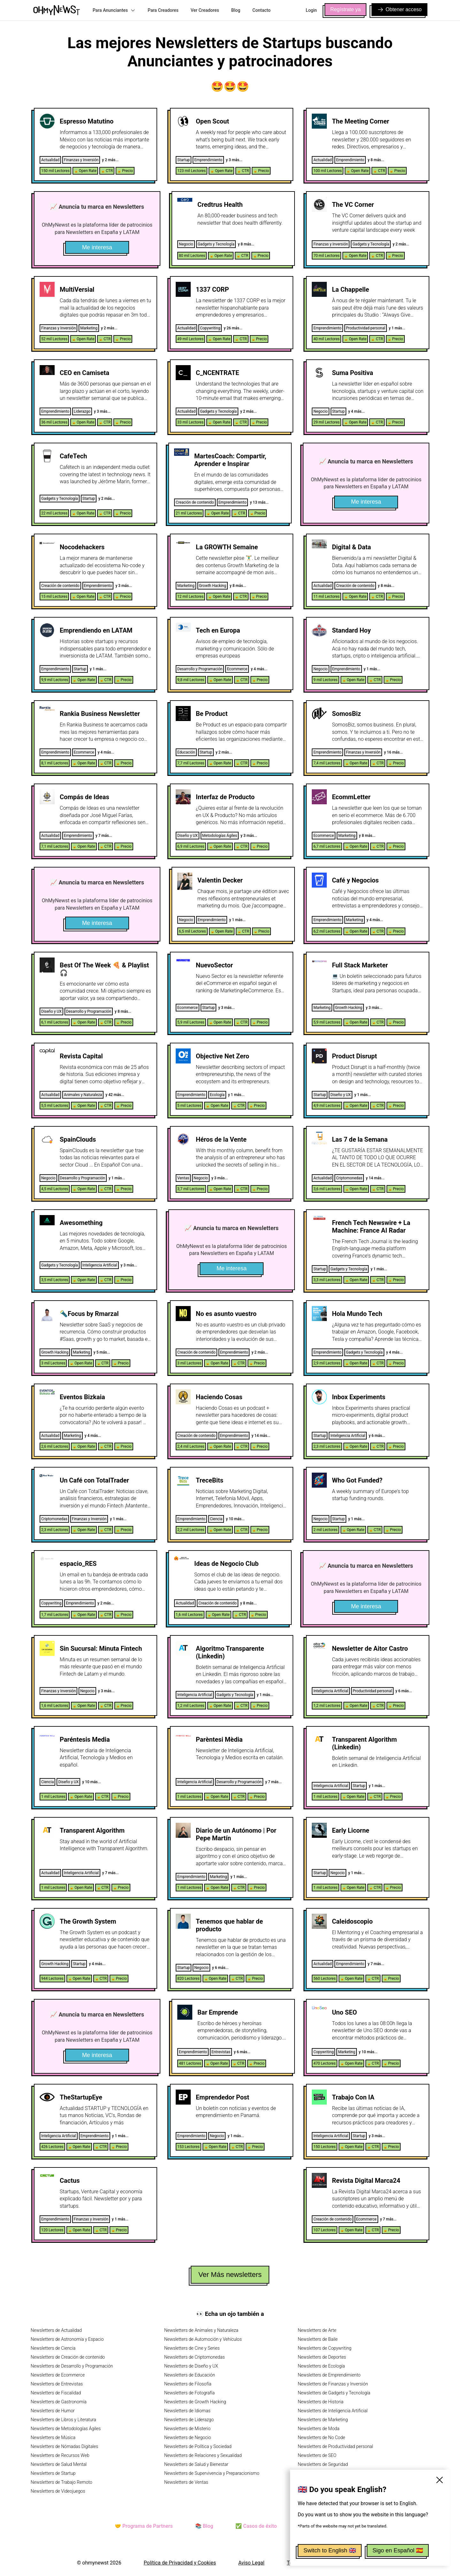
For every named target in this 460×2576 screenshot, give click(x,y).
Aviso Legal (251, 2563)
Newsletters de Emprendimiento (329, 2374)
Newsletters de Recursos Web (60, 2455)
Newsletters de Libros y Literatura (63, 2419)
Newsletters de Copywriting (324, 2348)
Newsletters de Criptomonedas (194, 2357)
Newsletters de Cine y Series (192, 2348)
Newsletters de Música (53, 2437)
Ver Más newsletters (230, 2275)
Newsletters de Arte (317, 2330)
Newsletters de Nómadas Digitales (64, 2446)
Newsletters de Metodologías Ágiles (66, 2428)
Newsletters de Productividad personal (335, 2446)
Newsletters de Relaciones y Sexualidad (203, 2455)
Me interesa (97, 247)
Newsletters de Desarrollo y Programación (72, 2366)
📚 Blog (204, 2526)
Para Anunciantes (114, 10)
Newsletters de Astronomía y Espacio (67, 2339)
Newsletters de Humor (53, 2410)
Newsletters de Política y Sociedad (197, 2446)
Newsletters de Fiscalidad (56, 2392)
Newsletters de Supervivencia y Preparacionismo (211, 2473)
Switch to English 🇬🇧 (329, 2550)
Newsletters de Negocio (187, 2437)
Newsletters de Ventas (186, 2482)
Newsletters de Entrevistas (57, 2383)
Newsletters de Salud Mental (59, 2464)
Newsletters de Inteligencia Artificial (333, 2410)
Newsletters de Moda (318, 2428)
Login (311, 10)
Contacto (261, 10)
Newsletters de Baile (318, 2339)
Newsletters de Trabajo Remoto (61, 2482)
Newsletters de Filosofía (187, 2383)
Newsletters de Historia (320, 2401)
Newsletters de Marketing (323, 2419)
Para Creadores (163, 10)
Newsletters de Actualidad (56, 2330)
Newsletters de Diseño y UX (191, 2366)
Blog (235, 10)
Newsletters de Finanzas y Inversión (333, 2383)
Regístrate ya (345, 9)
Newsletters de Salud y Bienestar (196, 2464)
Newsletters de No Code (321, 2437)
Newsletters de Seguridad (323, 2464)
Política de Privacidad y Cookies (180, 2563)
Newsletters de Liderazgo (189, 2419)
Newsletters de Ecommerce (58, 2374)
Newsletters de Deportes (322, 2357)
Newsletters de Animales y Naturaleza (201, 2330)
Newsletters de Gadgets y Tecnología (334, 2392)
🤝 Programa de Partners (144, 2526)
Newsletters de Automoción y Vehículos (203, 2339)
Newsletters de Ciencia (53, 2348)
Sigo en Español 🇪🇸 (397, 2550)
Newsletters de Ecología (321, 2366)
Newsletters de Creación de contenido (68, 2357)
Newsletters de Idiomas (187, 2410)
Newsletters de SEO (317, 2455)
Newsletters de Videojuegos (58, 2491)
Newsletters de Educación (189, 2374)
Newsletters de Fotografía (189, 2392)
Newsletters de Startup (53, 2473)
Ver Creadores (205, 10)
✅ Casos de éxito (256, 2526)
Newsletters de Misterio (187, 2428)
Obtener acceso (399, 9)
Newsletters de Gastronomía (59, 2401)
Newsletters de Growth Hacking (195, 2401)
